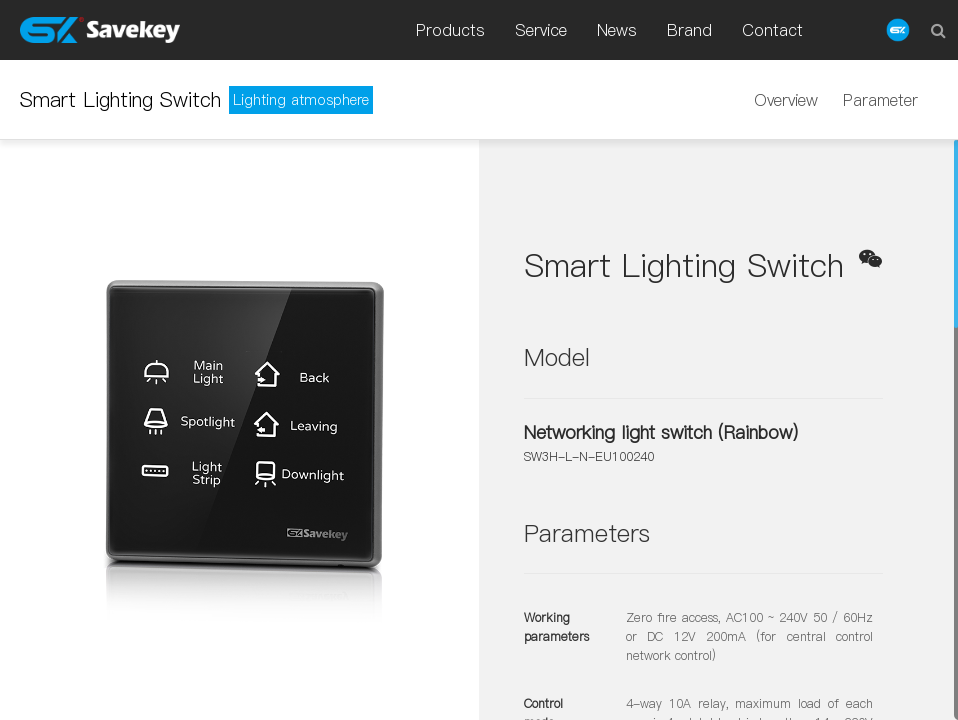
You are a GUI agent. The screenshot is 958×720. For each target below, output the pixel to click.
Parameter (880, 100)
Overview (786, 100)
